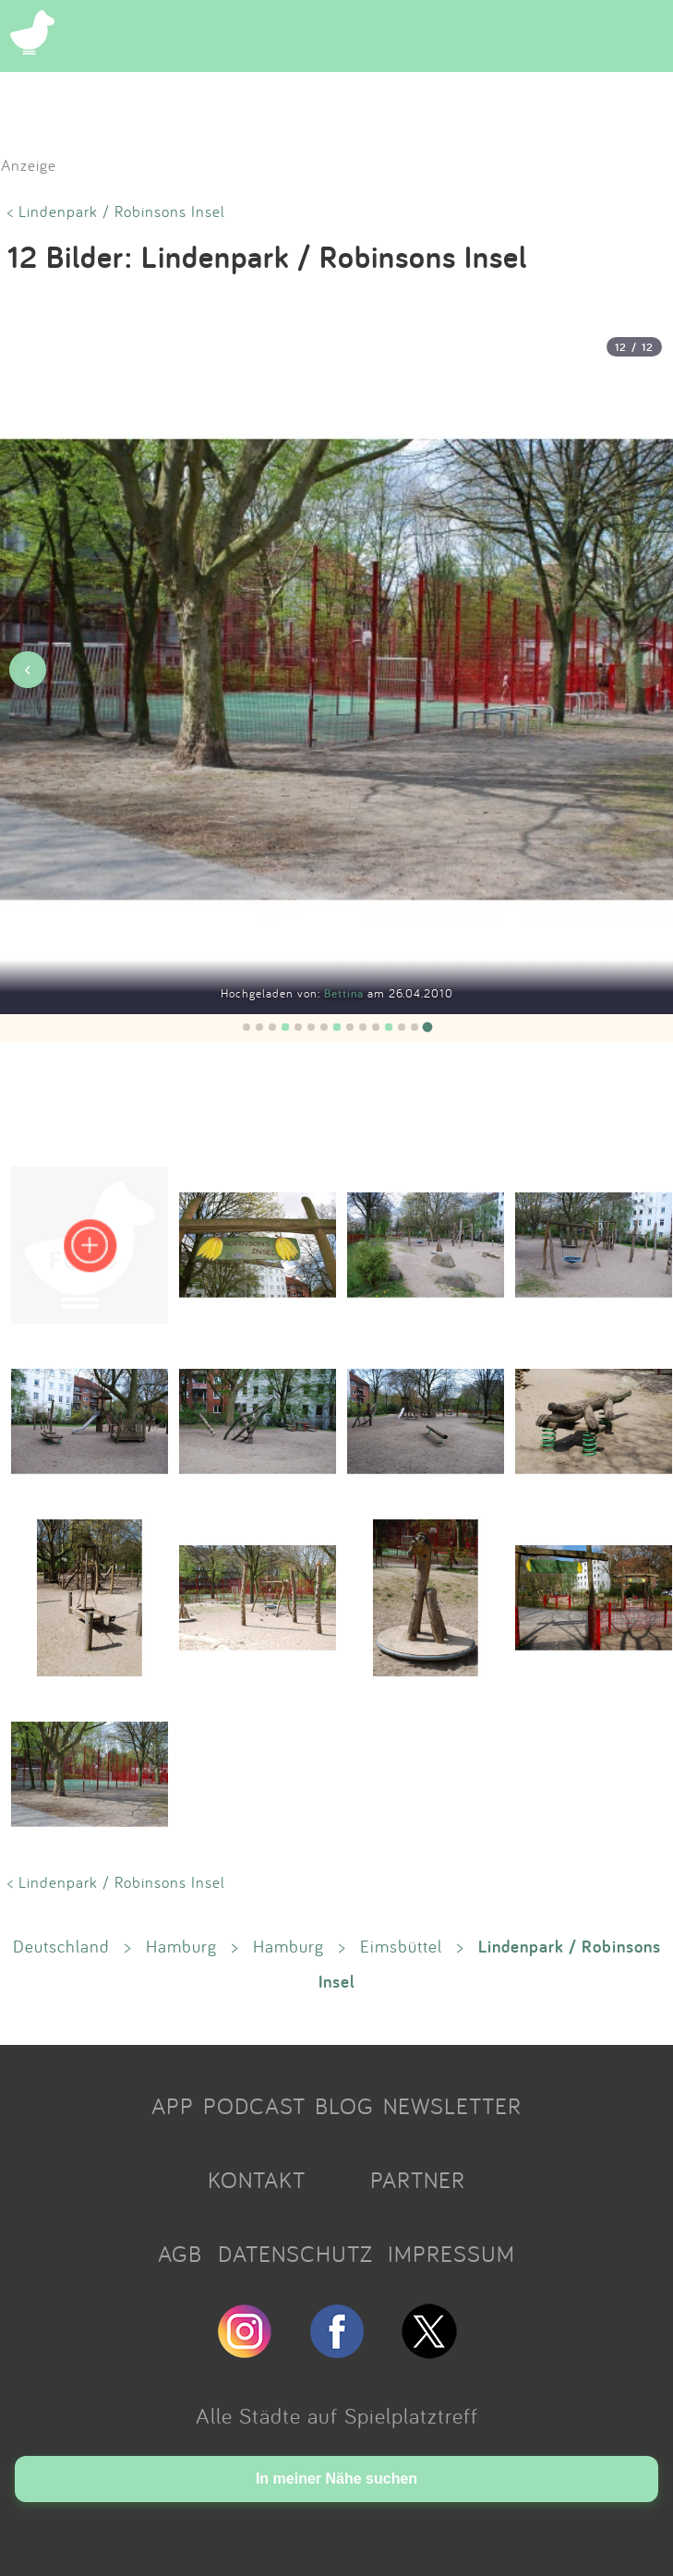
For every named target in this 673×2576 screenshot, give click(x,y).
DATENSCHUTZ (295, 2253)
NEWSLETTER (452, 2106)
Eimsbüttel (401, 1946)
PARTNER (417, 2180)
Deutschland (61, 1946)
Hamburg (181, 1946)
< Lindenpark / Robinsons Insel (116, 211)
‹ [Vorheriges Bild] (27, 669)
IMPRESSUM (451, 2253)
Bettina (345, 993)
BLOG (344, 2106)
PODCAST (254, 2106)
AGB (180, 2253)
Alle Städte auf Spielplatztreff (337, 2415)
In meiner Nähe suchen (336, 2478)
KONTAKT (257, 2180)
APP (172, 2106)
